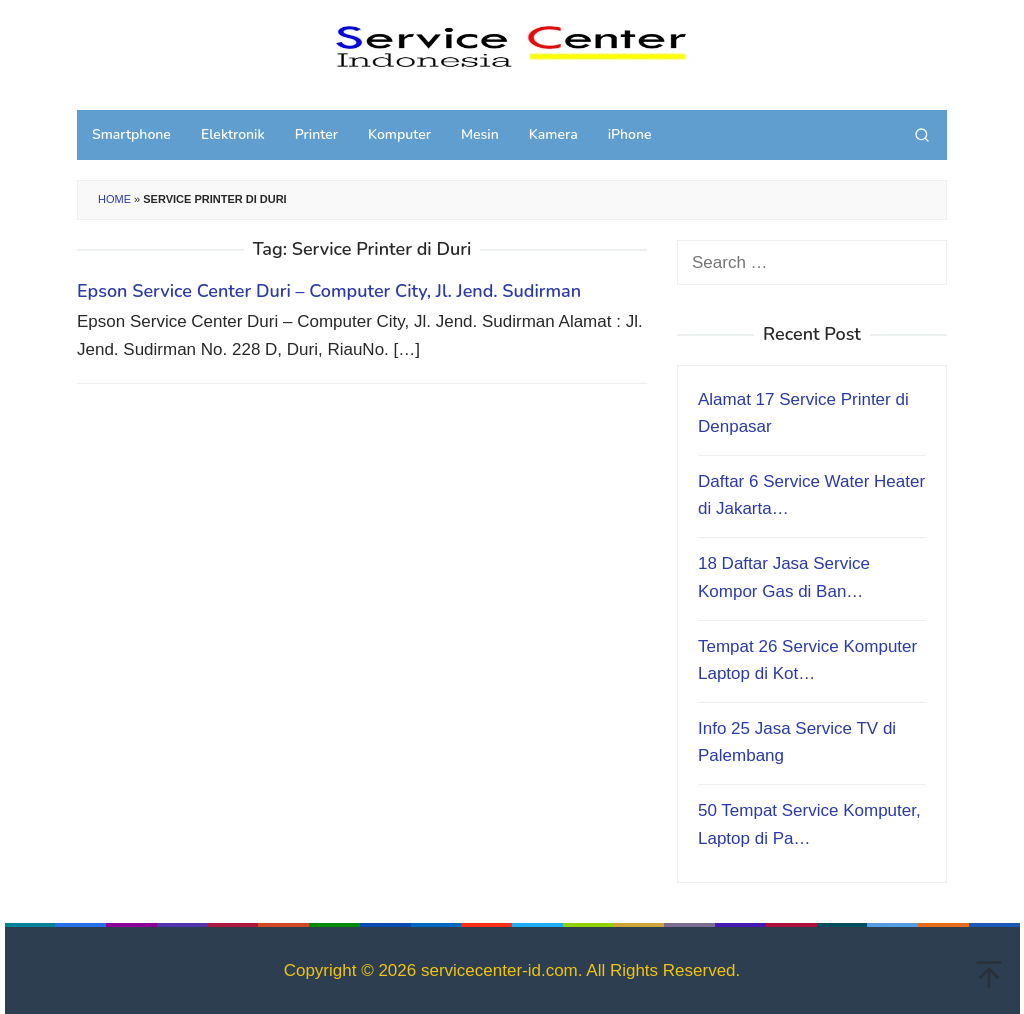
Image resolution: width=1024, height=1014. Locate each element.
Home (114, 199)
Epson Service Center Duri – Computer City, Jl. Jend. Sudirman (329, 291)
